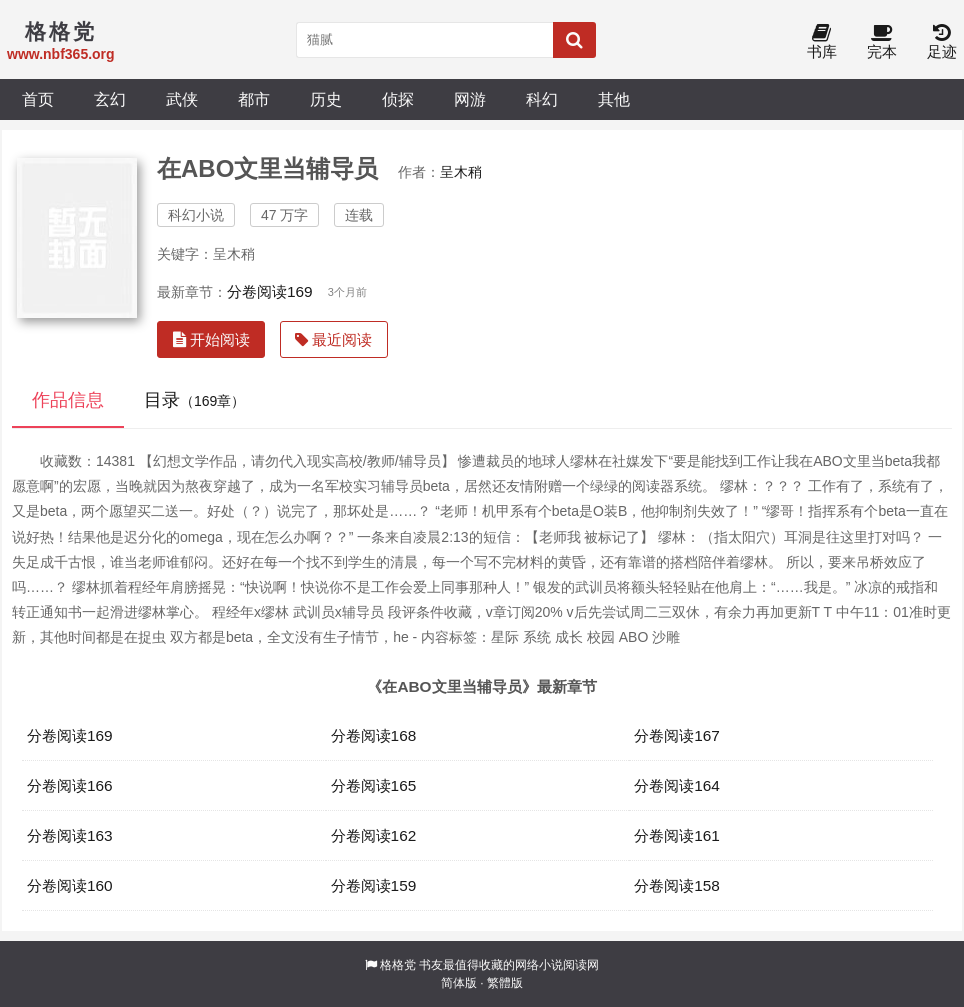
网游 (470, 99)
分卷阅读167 (677, 735)
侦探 (398, 99)
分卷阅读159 (374, 885)
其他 (614, 99)
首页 (38, 99)
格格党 (398, 965)
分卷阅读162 (374, 835)
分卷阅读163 (70, 835)
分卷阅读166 (70, 785)
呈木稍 (461, 172)
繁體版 (505, 983)
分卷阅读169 (270, 291)
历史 (326, 99)
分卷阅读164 (677, 785)
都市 (254, 99)
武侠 (182, 99)
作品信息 (68, 400)
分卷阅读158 (677, 885)
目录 (194, 400)
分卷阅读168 (374, 735)
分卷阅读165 (374, 785)
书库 (822, 42)
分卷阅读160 (70, 885)
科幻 (542, 99)
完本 (882, 42)
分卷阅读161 (677, 835)
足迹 (942, 42)
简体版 (459, 983)
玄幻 (110, 99)
